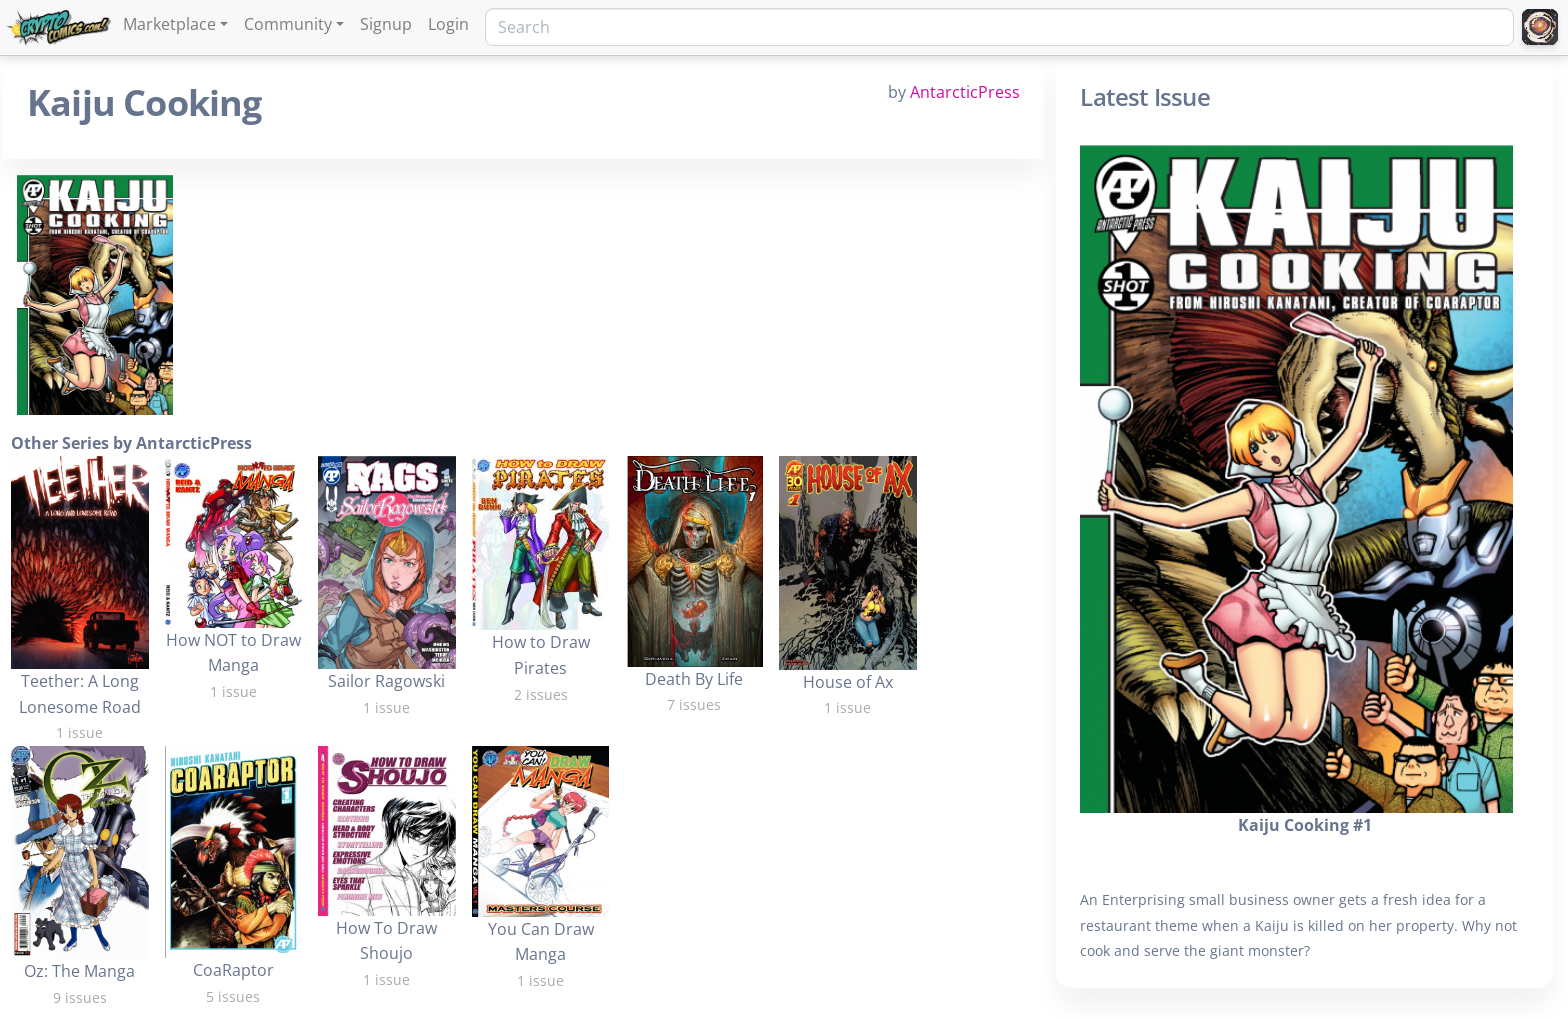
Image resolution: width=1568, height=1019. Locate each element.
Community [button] (288, 24)
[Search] (999, 27)
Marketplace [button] (169, 24)
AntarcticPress (965, 92)
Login (448, 24)
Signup (386, 24)
